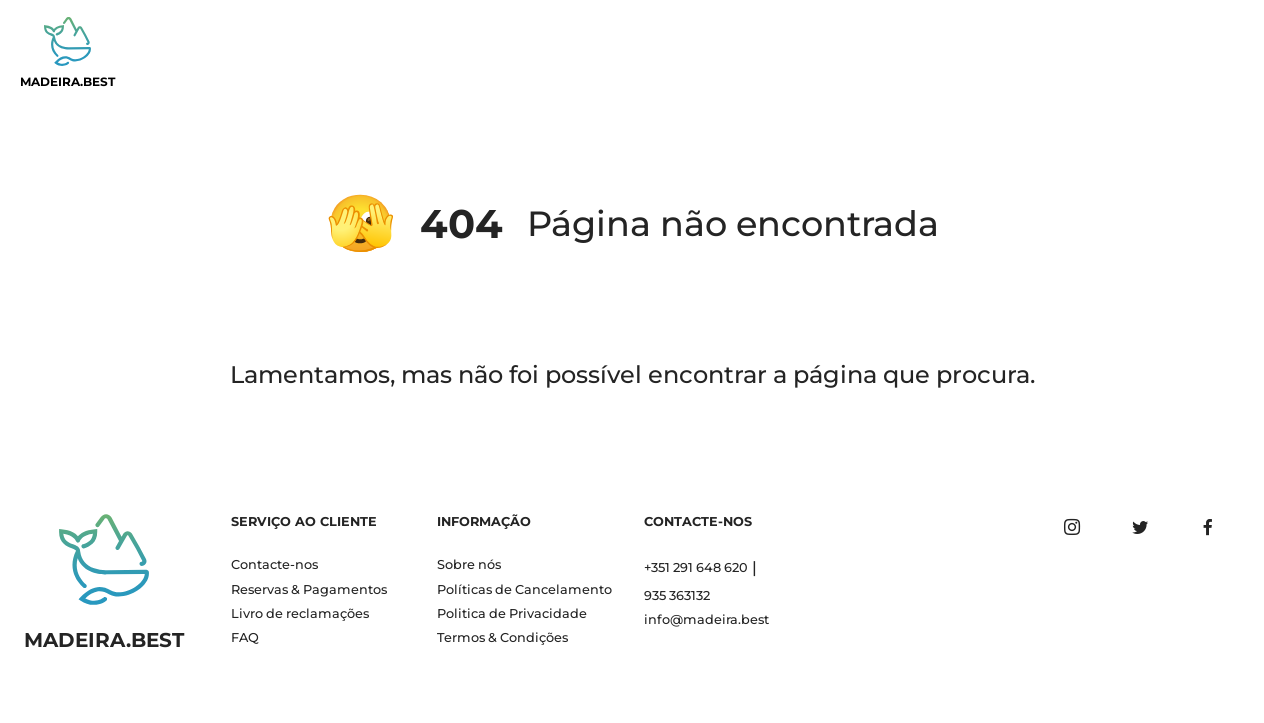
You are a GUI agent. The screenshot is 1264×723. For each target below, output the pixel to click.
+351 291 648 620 (696, 567)
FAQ (245, 637)
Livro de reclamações (300, 613)
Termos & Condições (502, 637)
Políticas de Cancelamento (524, 589)
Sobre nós (469, 564)
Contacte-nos (274, 564)
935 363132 (677, 595)
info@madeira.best (706, 619)
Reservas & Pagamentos (309, 589)
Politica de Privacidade (512, 613)
